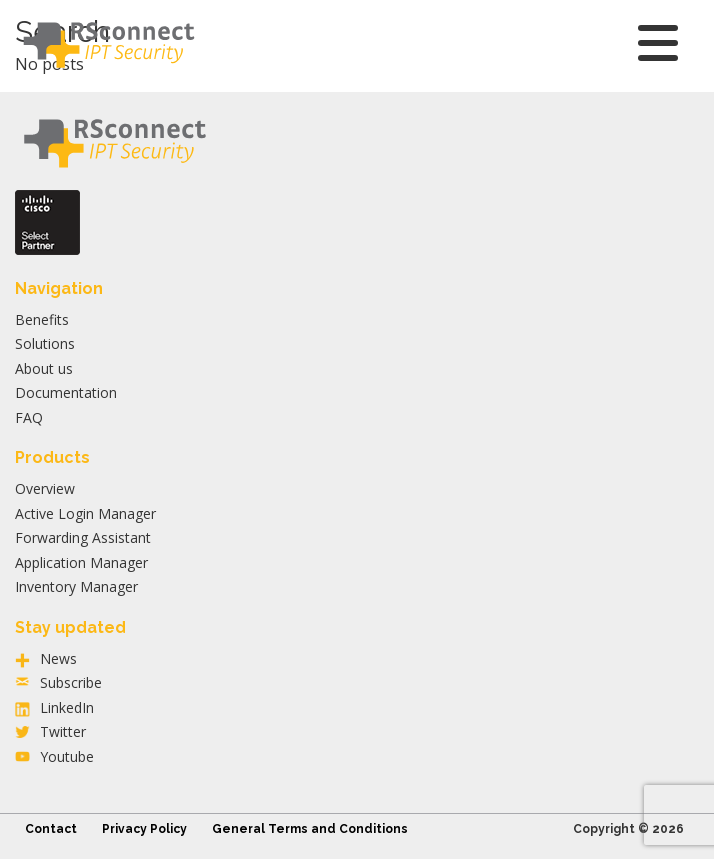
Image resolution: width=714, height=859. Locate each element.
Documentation (66, 392)
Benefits (42, 319)
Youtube (67, 756)
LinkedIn (67, 707)
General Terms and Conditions (310, 829)
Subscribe (71, 682)
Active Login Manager (85, 513)
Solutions (45, 343)
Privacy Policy (144, 829)
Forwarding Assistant (83, 537)
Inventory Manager (76, 586)
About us (44, 368)
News (58, 658)
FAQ (29, 417)
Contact (51, 829)
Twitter (63, 731)
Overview (45, 488)
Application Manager (81, 562)
